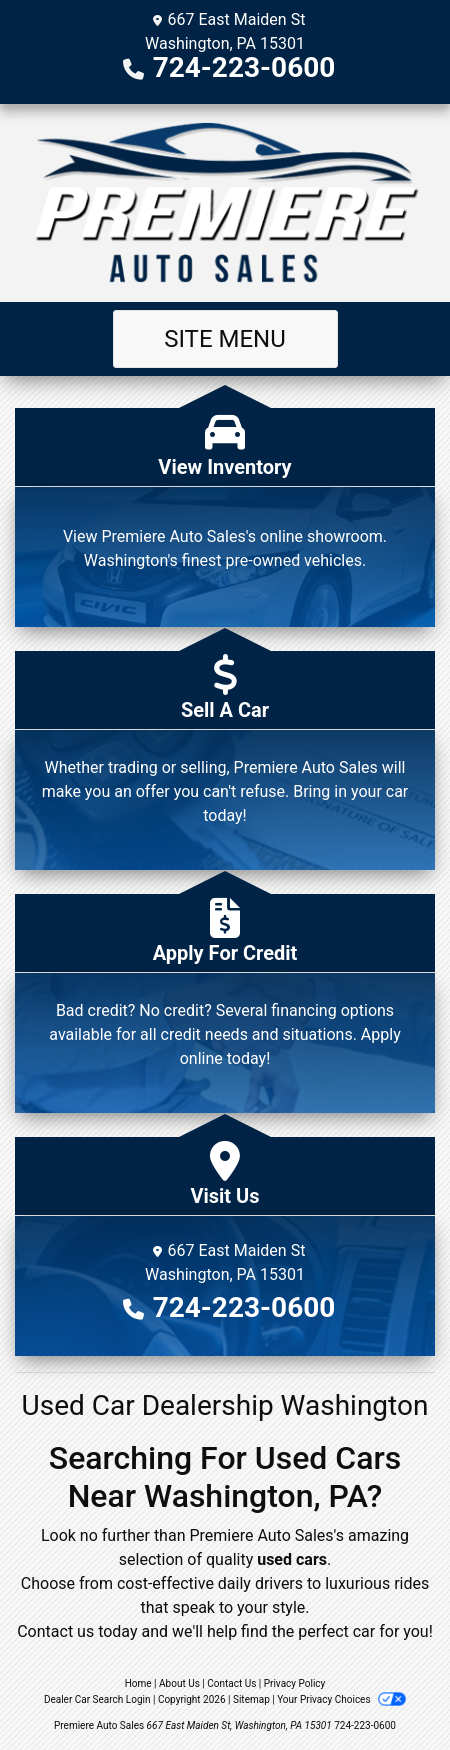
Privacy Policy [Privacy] (295, 1683)
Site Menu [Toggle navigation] (225, 339)
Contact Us (231, 1683)
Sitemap (251, 1699)
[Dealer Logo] (225, 203)
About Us (179, 1683)
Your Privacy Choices (341, 1699)
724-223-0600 (244, 67)
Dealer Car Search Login (97, 1699)
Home (138, 1683)
